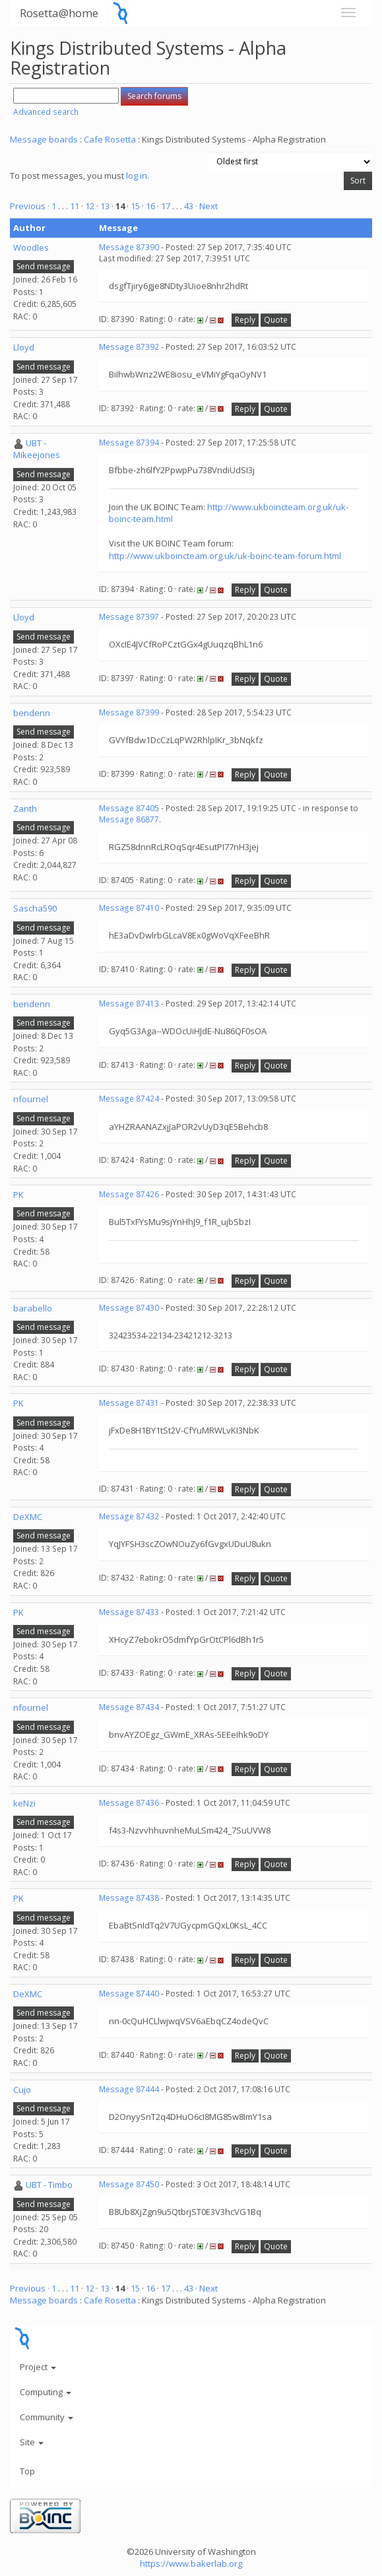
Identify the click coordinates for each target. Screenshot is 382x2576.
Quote (276, 319)
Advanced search (46, 111)
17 (165, 206)
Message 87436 (129, 1802)
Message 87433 (129, 1612)
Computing (45, 2392)
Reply (245, 319)
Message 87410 (129, 907)
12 (89, 206)
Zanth (25, 808)
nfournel (30, 1099)
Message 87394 (129, 442)
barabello (32, 1308)
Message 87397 (129, 616)
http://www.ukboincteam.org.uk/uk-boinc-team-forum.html (225, 556)
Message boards (44, 139)
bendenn (31, 713)
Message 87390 (129, 247)
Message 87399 (129, 712)
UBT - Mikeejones (36, 449)
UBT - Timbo (49, 2185)
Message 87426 (129, 1194)
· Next (206, 206)
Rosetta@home (59, 12)
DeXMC (27, 1517)
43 (188, 206)
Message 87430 (129, 1307)
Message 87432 (129, 1516)
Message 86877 (129, 819)
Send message (43, 266)
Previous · (30, 206)
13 (105, 206)
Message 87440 (129, 1993)
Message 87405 (129, 808)
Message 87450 (129, 2184)
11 (74, 206)
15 (135, 206)
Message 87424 (129, 1098)
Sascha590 (35, 908)
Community (46, 2417)
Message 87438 (129, 1897)
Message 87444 (129, 2089)
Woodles (31, 247)
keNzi (24, 1803)
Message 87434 (129, 1707)
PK (18, 1195)
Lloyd (23, 347)
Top (27, 2471)
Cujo (22, 2090)
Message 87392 (129, 346)
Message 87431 (129, 1402)
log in (136, 176)
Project (38, 2367)
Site (32, 2442)
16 (150, 206)
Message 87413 (129, 1003)
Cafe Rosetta (110, 139)
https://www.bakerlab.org (191, 2563)
